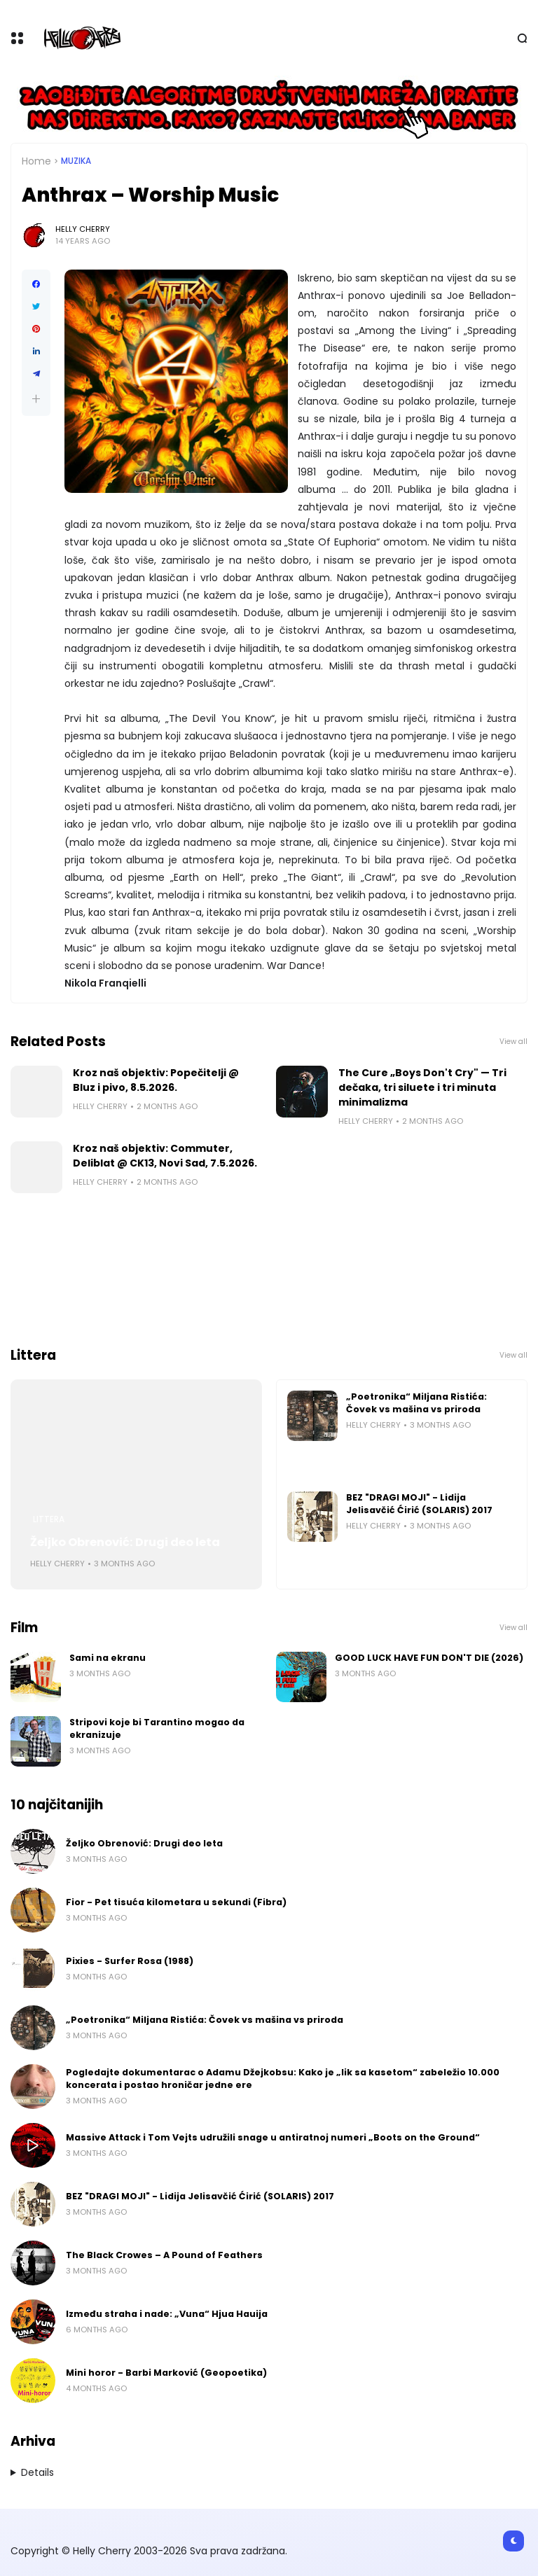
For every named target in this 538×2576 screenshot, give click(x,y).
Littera (48, 1519)
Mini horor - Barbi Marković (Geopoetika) (166, 2373)
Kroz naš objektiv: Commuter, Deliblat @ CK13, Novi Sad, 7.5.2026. (165, 1155)
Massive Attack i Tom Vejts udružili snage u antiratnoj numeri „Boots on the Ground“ (273, 2137)
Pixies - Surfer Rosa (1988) (129, 1961)
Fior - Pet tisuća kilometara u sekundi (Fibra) (176, 1902)
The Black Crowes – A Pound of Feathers (164, 2255)
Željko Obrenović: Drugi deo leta (125, 1542)
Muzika (76, 161)
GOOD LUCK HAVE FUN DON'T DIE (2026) (429, 1658)
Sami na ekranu (107, 1658)
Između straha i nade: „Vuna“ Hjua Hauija (167, 2314)
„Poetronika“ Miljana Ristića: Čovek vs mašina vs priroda (416, 1403)
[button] (36, 398)
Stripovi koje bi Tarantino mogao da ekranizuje (156, 1728)
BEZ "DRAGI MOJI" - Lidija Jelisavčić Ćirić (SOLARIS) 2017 (419, 1503)
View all (513, 1041)
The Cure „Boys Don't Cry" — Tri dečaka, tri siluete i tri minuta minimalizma (422, 1087)
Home (36, 161)
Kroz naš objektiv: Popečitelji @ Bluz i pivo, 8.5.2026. (156, 1080)
